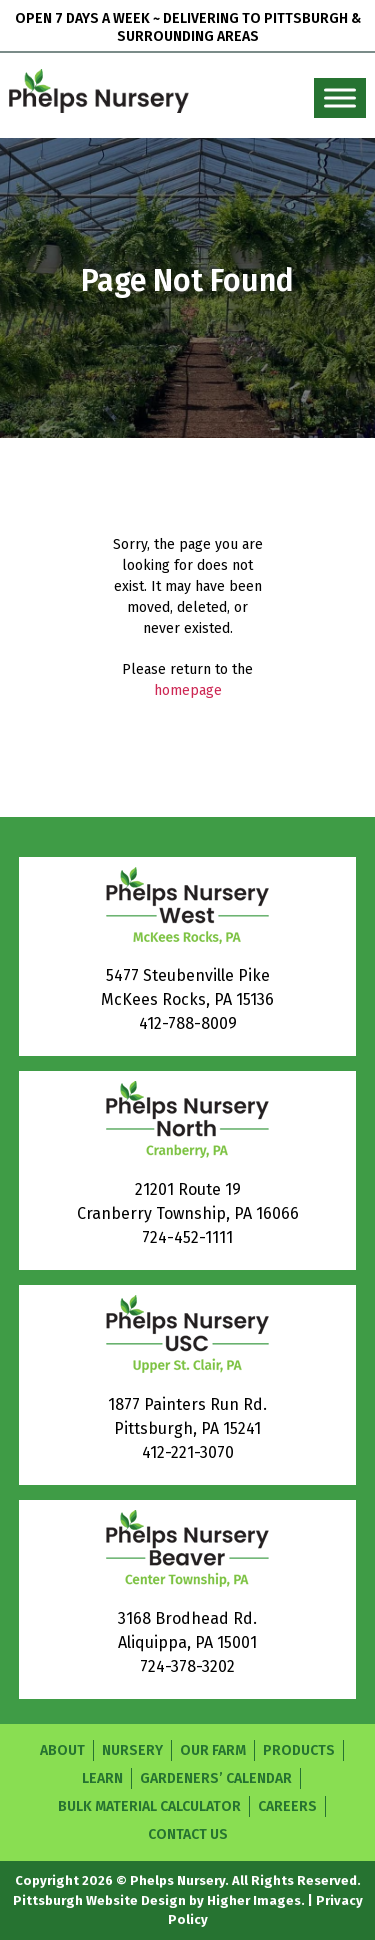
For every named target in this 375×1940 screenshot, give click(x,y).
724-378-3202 (187, 1666)
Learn (102, 1778)
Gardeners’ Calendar (216, 1778)
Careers (287, 1806)
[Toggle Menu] (340, 98)
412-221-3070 (188, 1452)
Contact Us (188, 1834)
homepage (188, 690)
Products (299, 1750)
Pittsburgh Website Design (99, 1900)
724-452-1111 (187, 1237)
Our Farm (213, 1750)
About (62, 1750)
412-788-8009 (188, 1023)
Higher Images (254, 1900)
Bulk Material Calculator (149, 1806)
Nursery (132, 1750)
